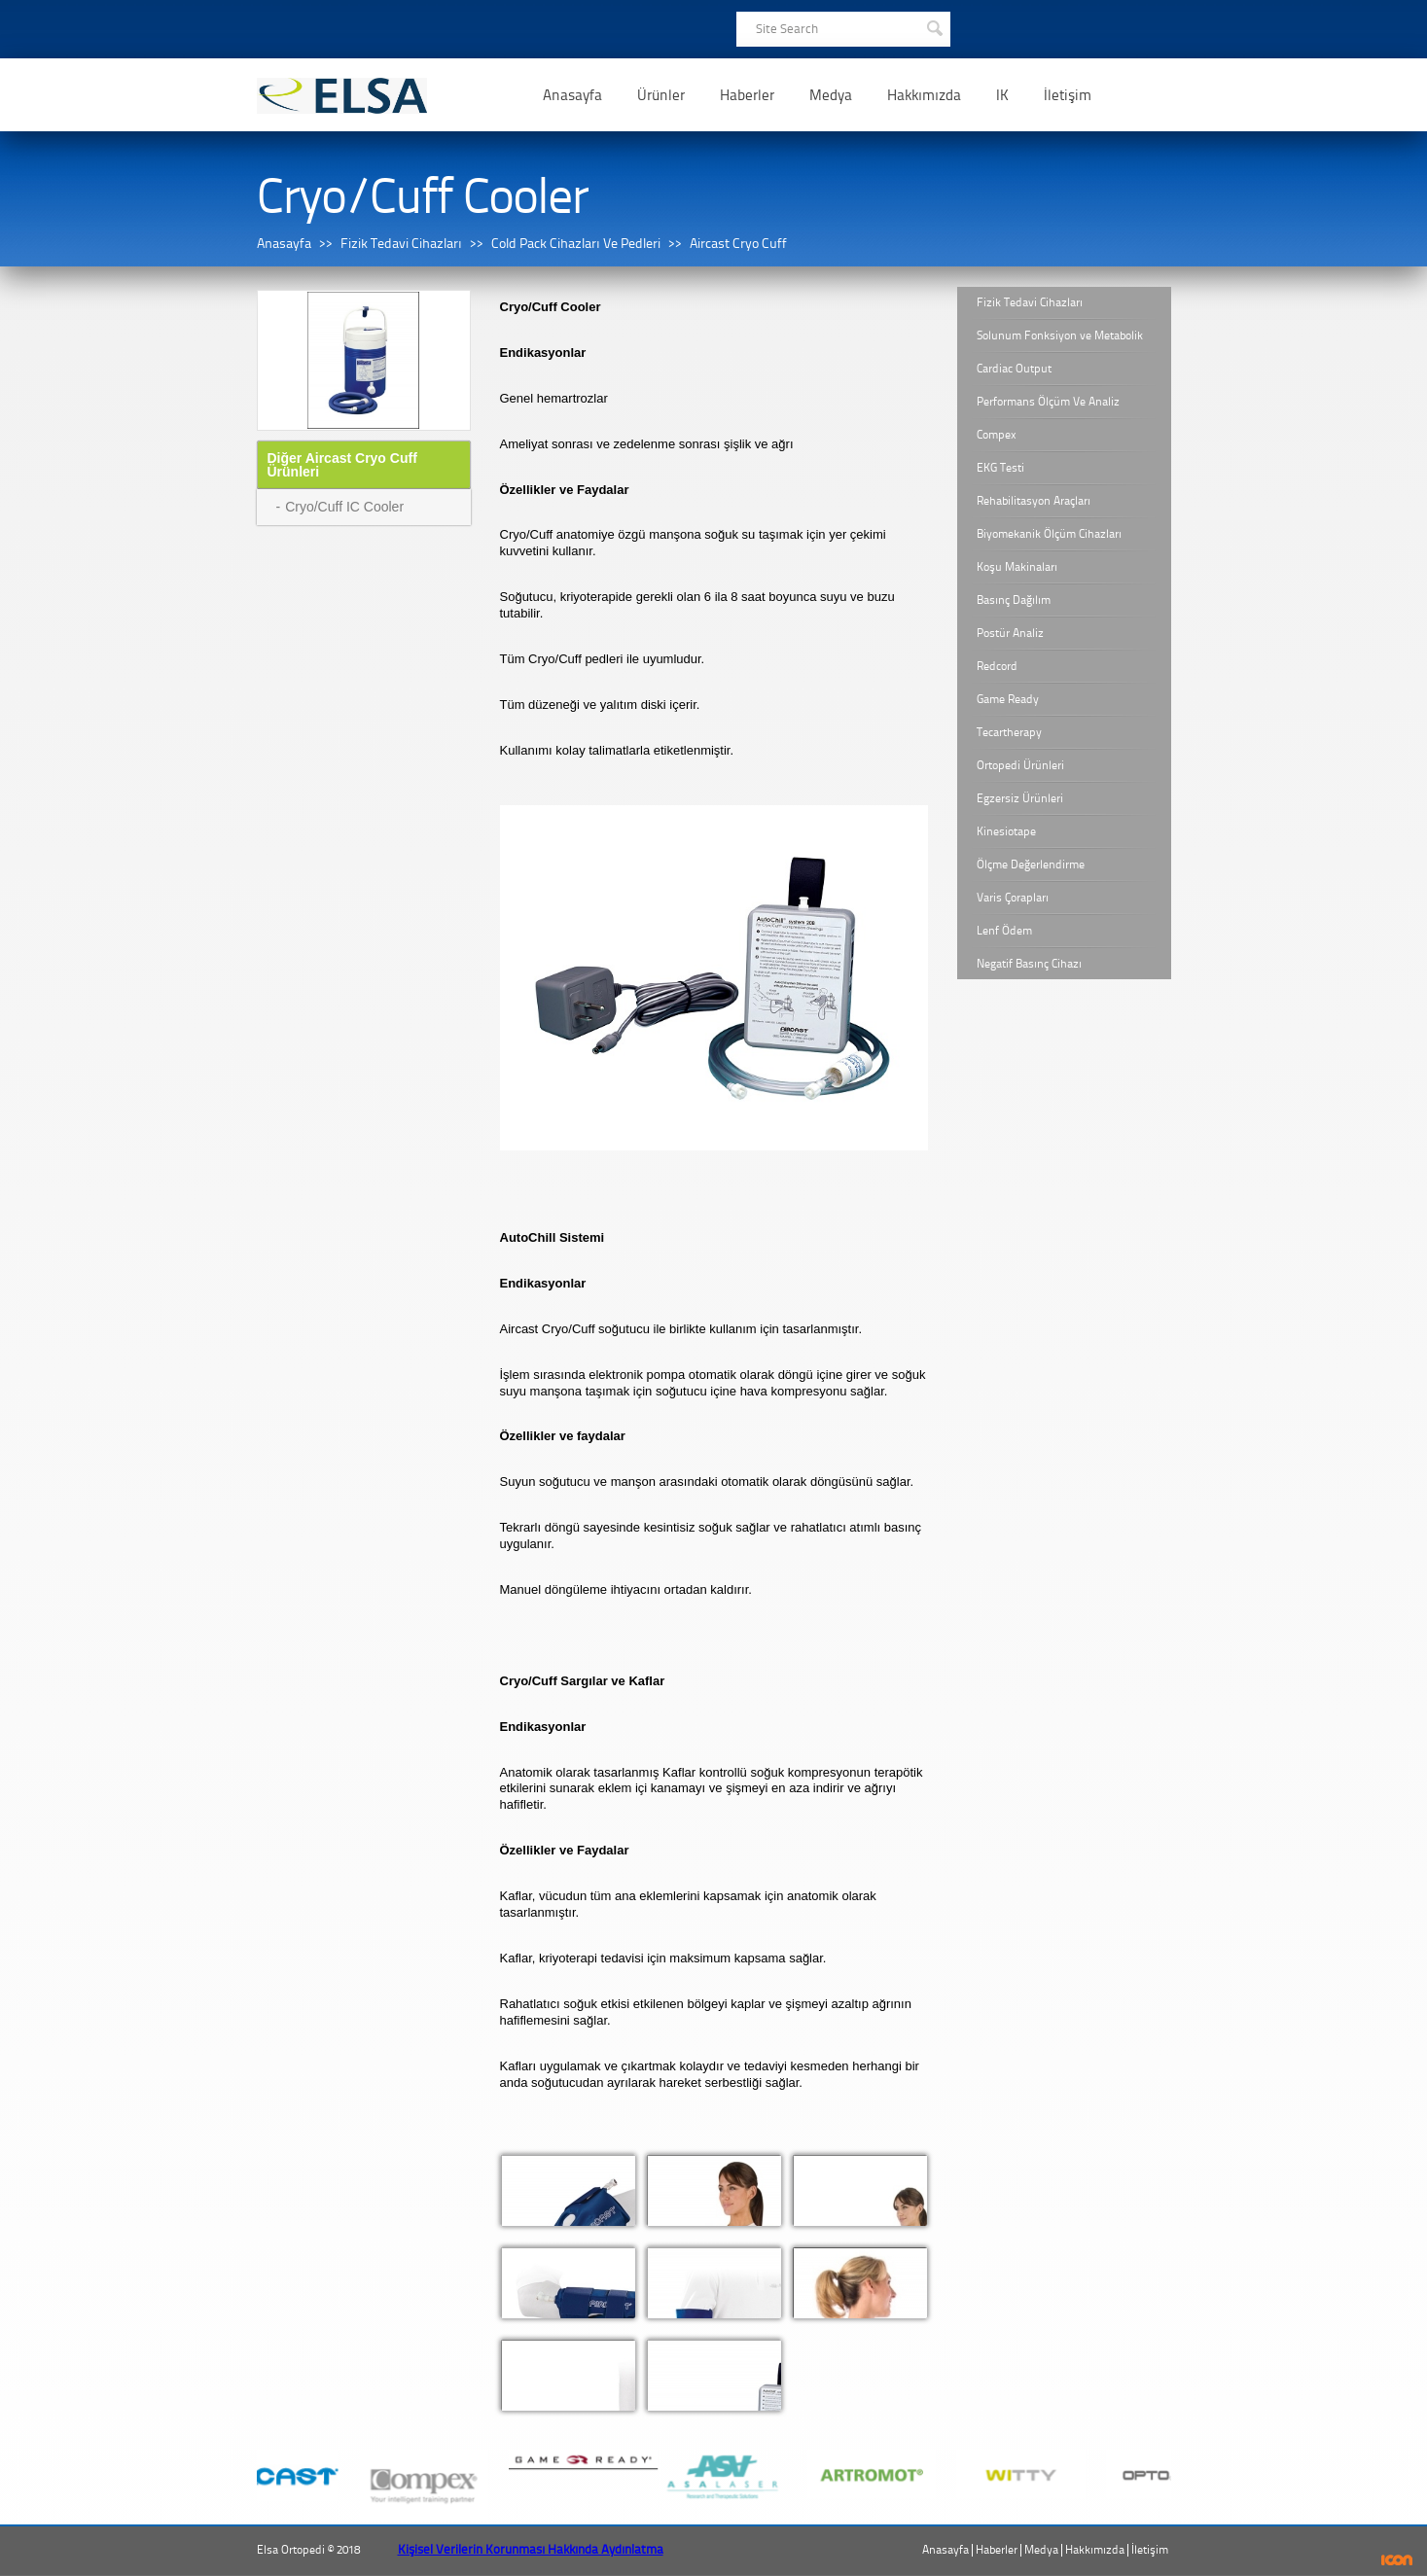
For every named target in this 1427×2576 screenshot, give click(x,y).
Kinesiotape (1006, 831)
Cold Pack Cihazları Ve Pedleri (575, 243)
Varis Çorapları (1013, 897)
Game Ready (1008, 699)
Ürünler (661, 95)
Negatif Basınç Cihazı (1029, 963)
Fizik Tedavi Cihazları (401, 243)
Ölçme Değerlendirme (1031, 864)
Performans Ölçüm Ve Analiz (1048, 401)
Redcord (997, 666)
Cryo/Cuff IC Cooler (344, 506)
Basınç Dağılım (1014, 600)
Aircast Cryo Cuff (738, 243)
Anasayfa (572, 95)
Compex (997, 434)
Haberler (747, 95)
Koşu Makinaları (1017, 567)
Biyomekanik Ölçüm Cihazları (1049, 534)
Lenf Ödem (1004, 930)
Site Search (787, 28)
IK (1002, 95)
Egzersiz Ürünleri (1020, 798)
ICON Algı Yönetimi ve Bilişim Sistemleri (1397, 2560)
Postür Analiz (1010, 633)
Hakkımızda (924, 95)
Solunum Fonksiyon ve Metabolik (1060, 335)
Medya (830, 95)
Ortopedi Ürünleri (1020, 765)
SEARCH (934, 26)
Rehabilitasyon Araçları (1033, 501)
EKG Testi (1000, 468)
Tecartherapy (1009, 732)
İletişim (1067, 95)
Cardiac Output (1014, 368)
